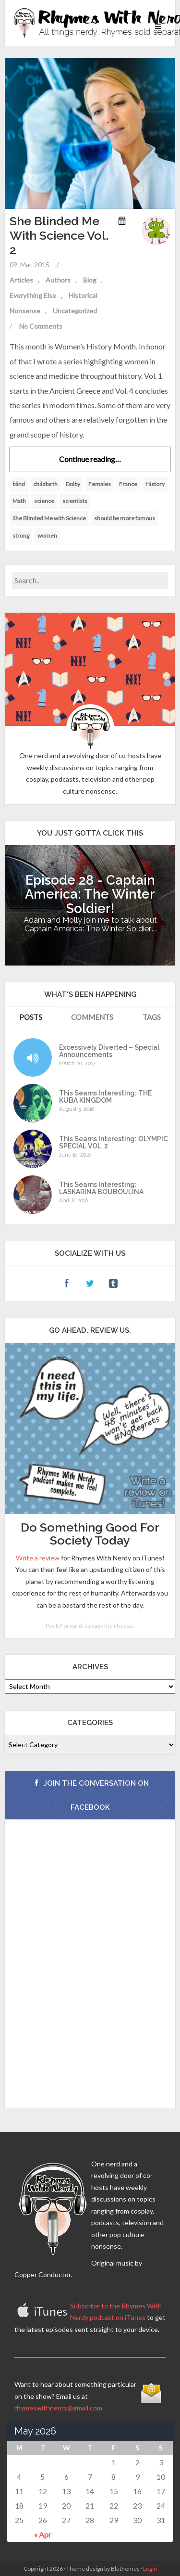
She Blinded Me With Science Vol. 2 (59, 235)
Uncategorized (75, 311)
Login (150, 2568)
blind (18, 484)
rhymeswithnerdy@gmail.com (58, 2408)
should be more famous (124, 518)
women (47, 535)
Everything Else (33, 295)
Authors (58, 280)
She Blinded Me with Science (49, 518)
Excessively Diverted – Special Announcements (109, 1051)
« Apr (42, 2534)
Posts (30, 1017)
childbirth (45, 484)
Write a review (38, 1558)
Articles (21, 280)
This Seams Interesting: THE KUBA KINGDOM (105, 1097)
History (155, 484)
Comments (92, 1017)
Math (19, 500)
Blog (89, 280)
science (44, 500)
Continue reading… (90, 459)
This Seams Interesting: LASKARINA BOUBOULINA (101, 1188)
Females (99, 484)
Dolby (73, 484)
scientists (74, 500)
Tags (152, 1017)
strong (20, 535)
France (128, 484)
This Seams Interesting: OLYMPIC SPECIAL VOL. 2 (113, 1142)
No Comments (40, 326)
